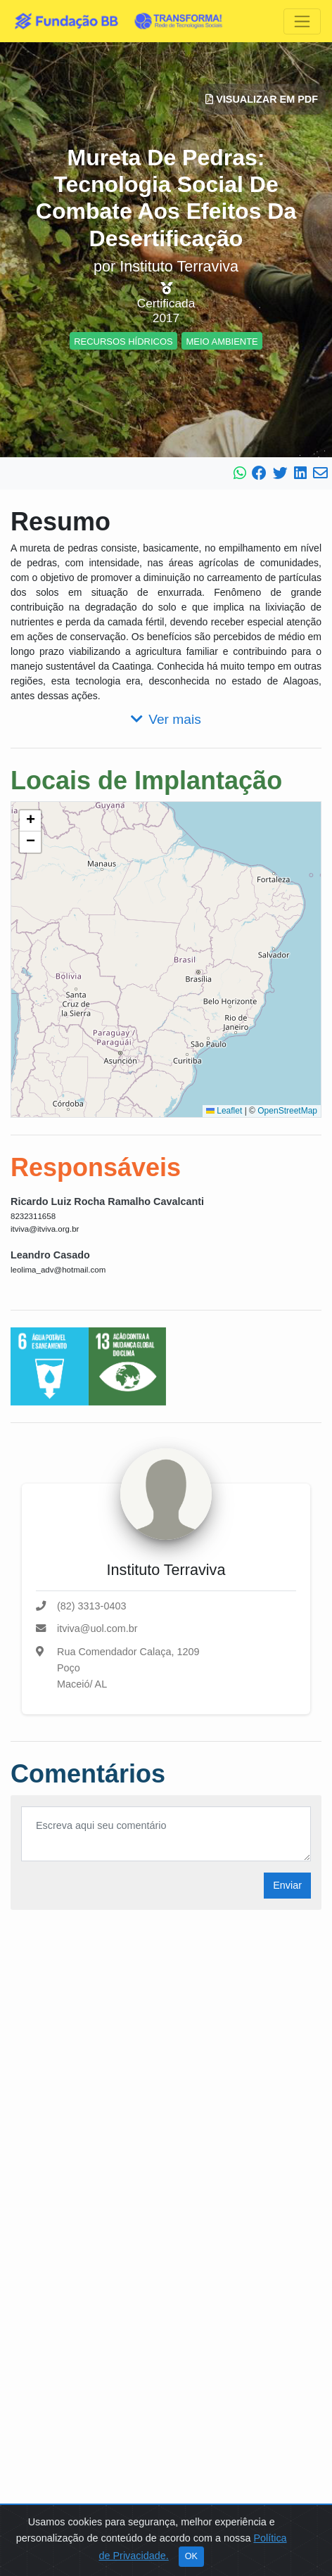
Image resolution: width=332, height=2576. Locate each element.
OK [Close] (191, 2556)
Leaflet (224, 1111)
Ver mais (166, 719)
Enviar (287, 1885)
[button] (30, 820)
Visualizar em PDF (261, 99)
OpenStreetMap (287, 1111)
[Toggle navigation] (302, 21)
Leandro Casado (50, 1255)
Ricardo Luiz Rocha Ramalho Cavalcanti (107, 1201)
